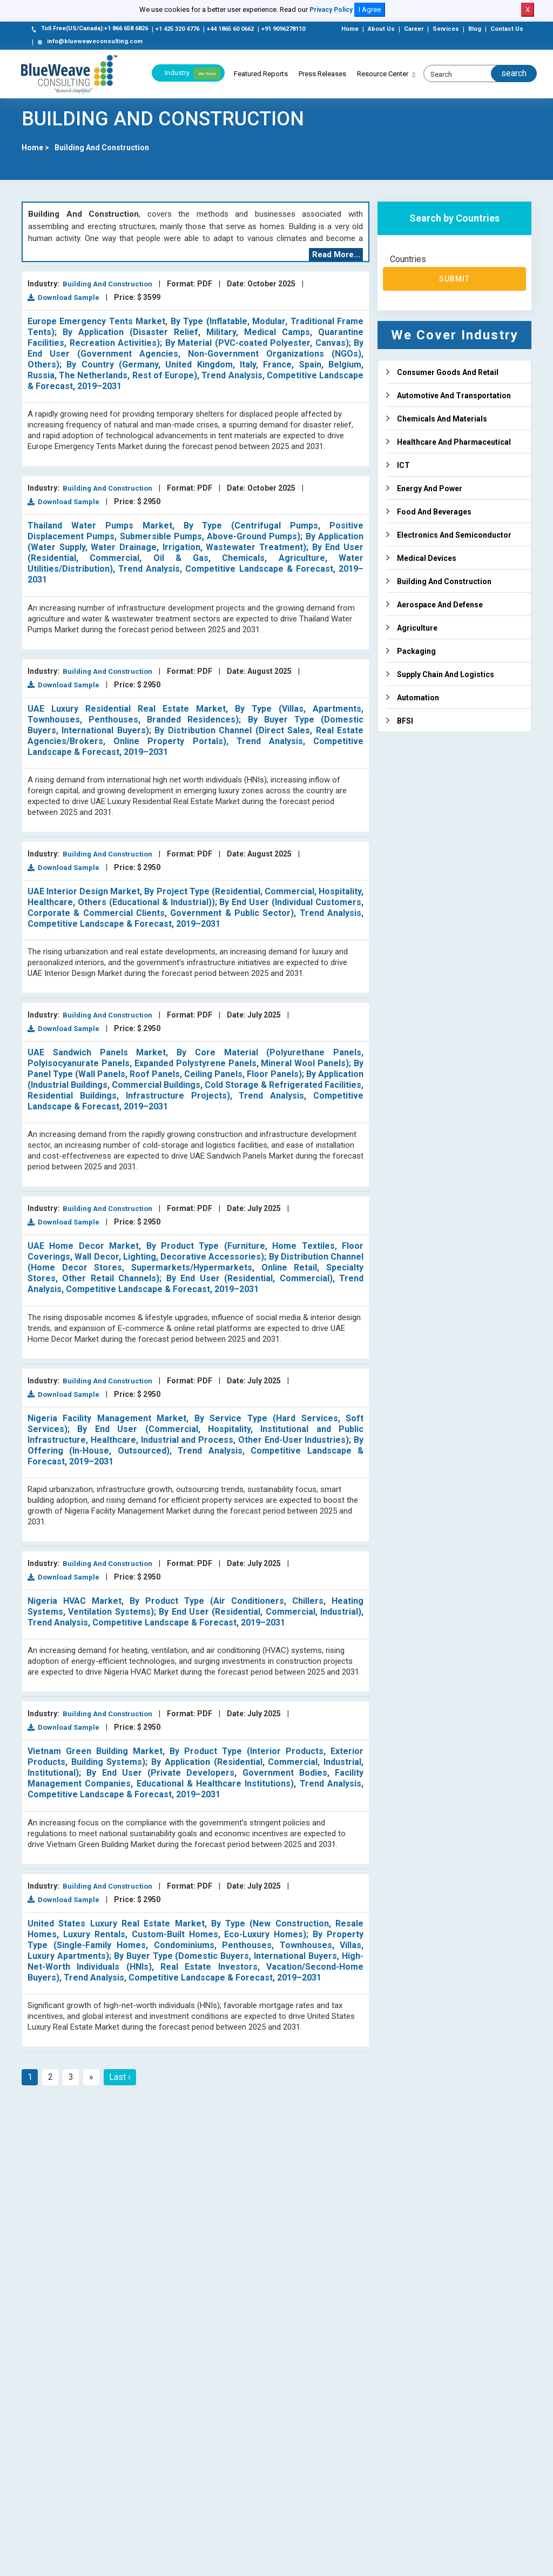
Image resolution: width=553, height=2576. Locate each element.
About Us (381, 28)
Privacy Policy (331, 10)
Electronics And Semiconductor (454, 535)
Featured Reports (261, 74)
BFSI (405, 721)
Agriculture (417, 628)
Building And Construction (102, 147)
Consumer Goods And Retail (447, 372)
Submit (454, 279)
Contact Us (506, 28)
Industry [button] (192, 73)
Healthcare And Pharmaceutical (454, 442)
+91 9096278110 (283, 28)
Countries (408, 259)
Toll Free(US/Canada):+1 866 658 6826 (89, 29)
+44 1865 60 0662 (230, 28)
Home (350, 28)
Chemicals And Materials (442, 418)
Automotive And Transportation (454, 395)
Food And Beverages (434, 511)
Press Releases (322, 74)
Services (446, 28)
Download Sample (63, 297)
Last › (120, 2077)
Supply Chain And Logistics (445, 674)
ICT (403, 465)
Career (413, 28)
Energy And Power (429, 488)
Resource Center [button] (382, 74)
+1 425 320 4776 (177, 28)
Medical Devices (426, 558)
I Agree (370, 9)
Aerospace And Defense (440, 604)
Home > (35, 147)
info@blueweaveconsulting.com (89, 42)
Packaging (416, 651)
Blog (474, 28)
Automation (418, 697)
